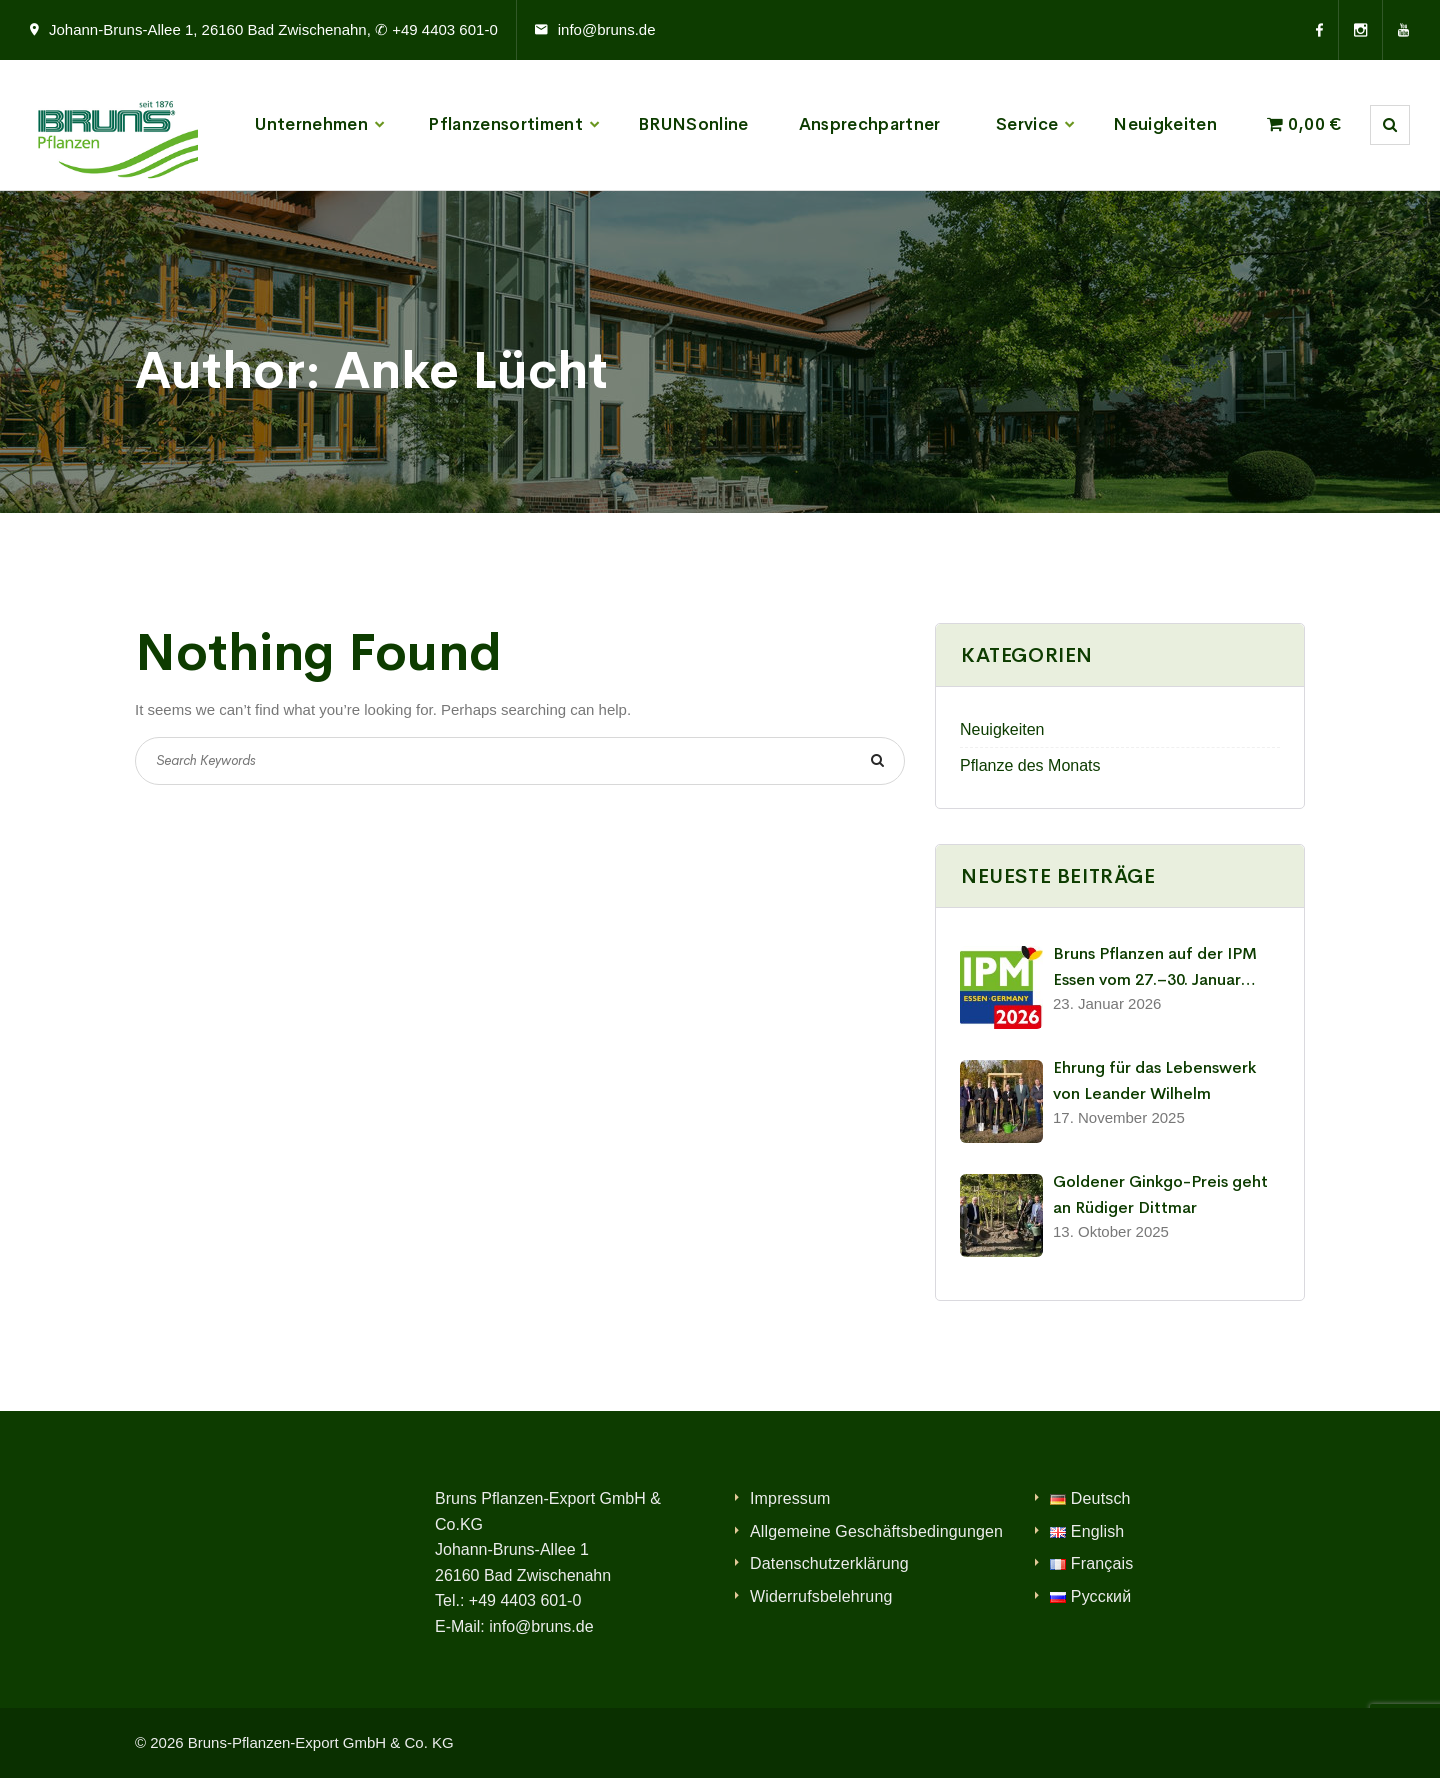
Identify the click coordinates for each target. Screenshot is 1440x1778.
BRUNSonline (693, 124)
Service (1027, 124)
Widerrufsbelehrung (821, 1596)
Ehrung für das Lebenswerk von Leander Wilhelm (1154, 1080)
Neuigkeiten (1165, 124)
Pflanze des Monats (1030, 765)
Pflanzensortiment (505, 124)
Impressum (790, 1498)
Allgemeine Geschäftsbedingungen (876, 1531)
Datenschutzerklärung (829, 1563)
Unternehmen (311, 124)
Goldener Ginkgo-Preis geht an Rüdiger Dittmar (1160, 1194)
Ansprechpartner (870, 124)
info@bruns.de (607, 29)
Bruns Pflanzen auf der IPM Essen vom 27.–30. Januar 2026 (1155, 967)
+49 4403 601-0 (525, 1600)
